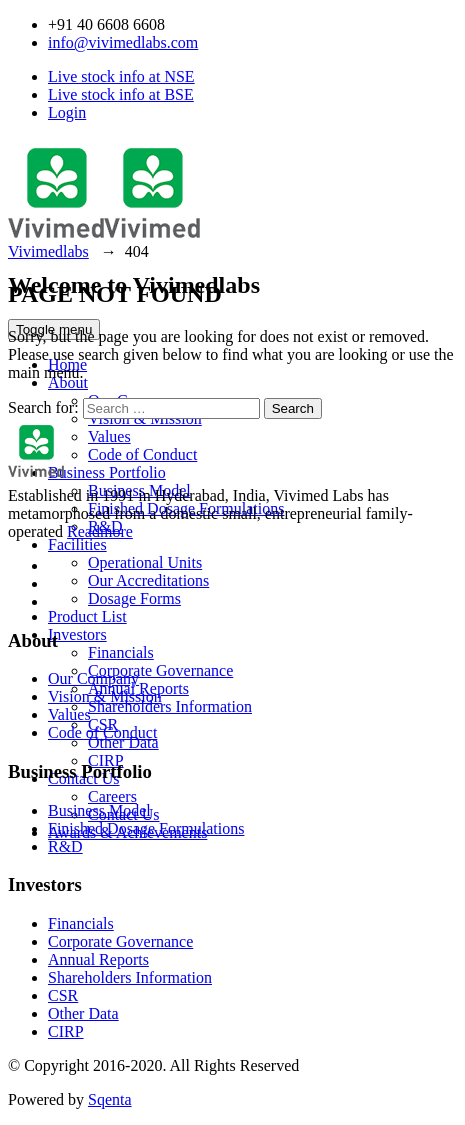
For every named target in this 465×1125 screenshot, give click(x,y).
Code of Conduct (142, 454)
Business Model (139, 490)
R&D (65, 846)
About (68, 382)
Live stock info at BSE (121, 94)
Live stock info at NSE (121, 76)
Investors (77, 634)
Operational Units (145, 562)
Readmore (100, 531)
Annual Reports (98, 959)
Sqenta (110, 1099)
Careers (112, 796)
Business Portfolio (107, 472)
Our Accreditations (148, 580)
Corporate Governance (160, 670)
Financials (121, 652)
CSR (63, 995)
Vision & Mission (105, 696)
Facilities (77, 544)
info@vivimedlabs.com (123, 42)
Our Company (93, 678)
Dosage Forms (134, 598)
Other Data (123, 742)
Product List (87, 616)
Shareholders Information (170, 706)
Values (109, 436)
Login (67, 112)
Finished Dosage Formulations (186, 508)
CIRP (66, 1031)
